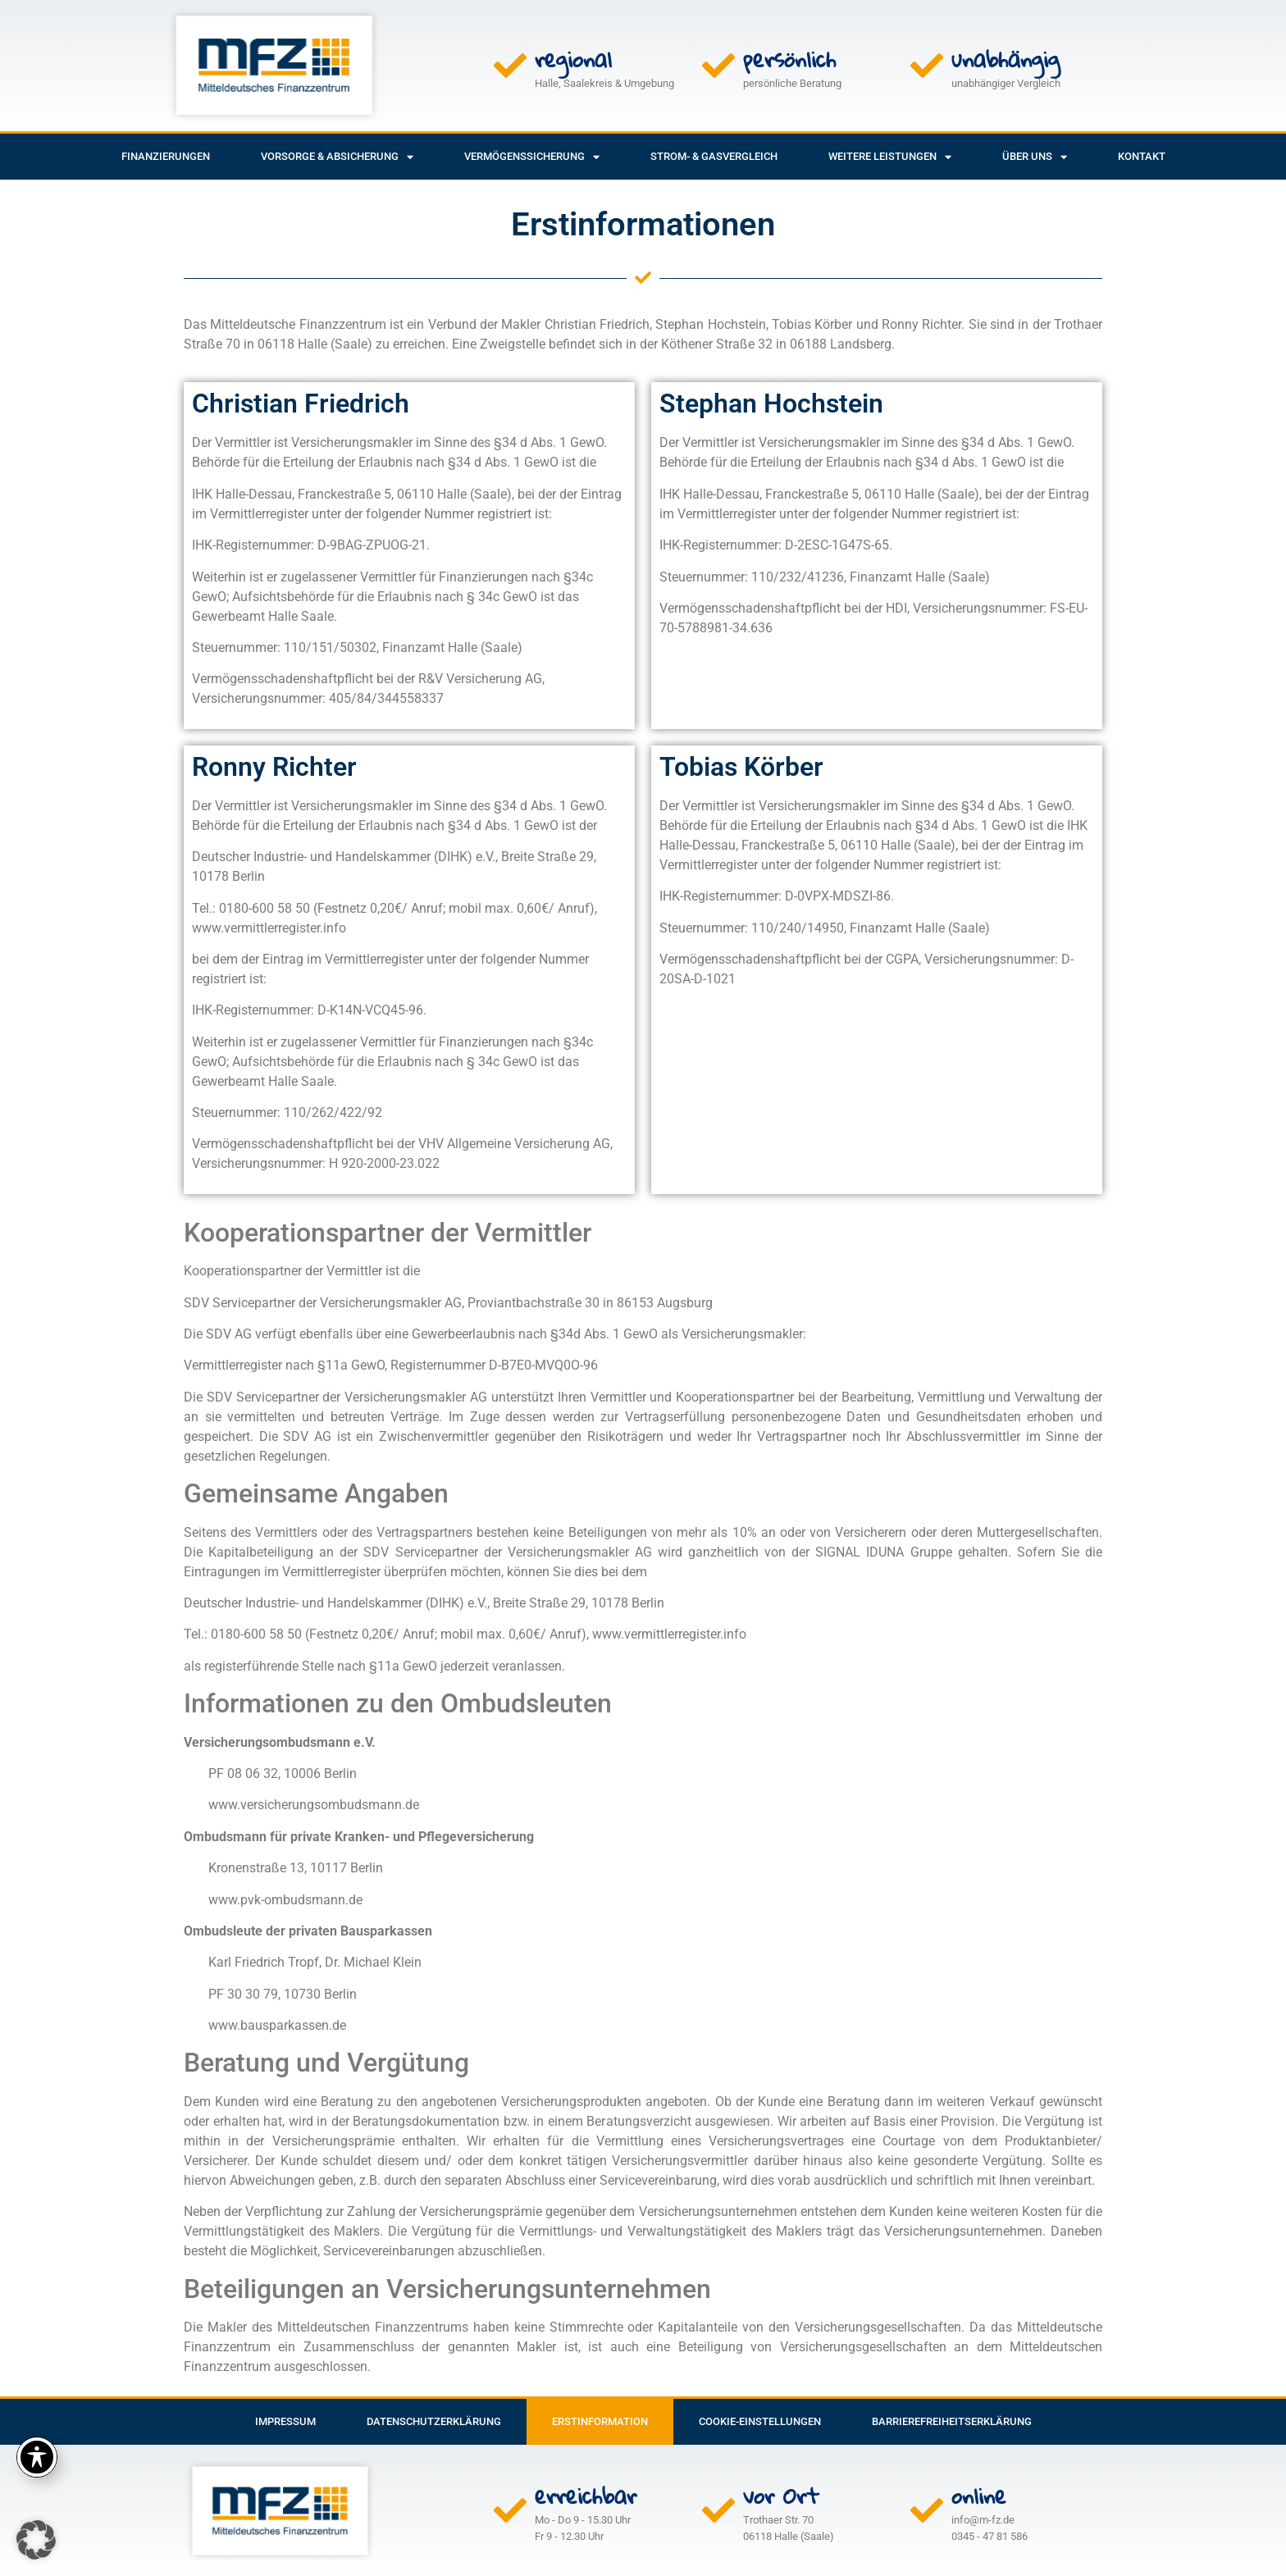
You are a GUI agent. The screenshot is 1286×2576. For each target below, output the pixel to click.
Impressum (285, 2421)
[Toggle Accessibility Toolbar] (37, 2457)
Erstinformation (600, 2421)
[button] (36, 2540)
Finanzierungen (165, 156)
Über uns (1034, 157)
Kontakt (1141, 156)
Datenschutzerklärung (434, 2421)
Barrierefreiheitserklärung (952, 2421)
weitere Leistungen (889, 157)
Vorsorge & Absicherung (337, 157)
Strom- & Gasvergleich (714, 156)
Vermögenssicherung (532, 157)
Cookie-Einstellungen (760, 2421)
